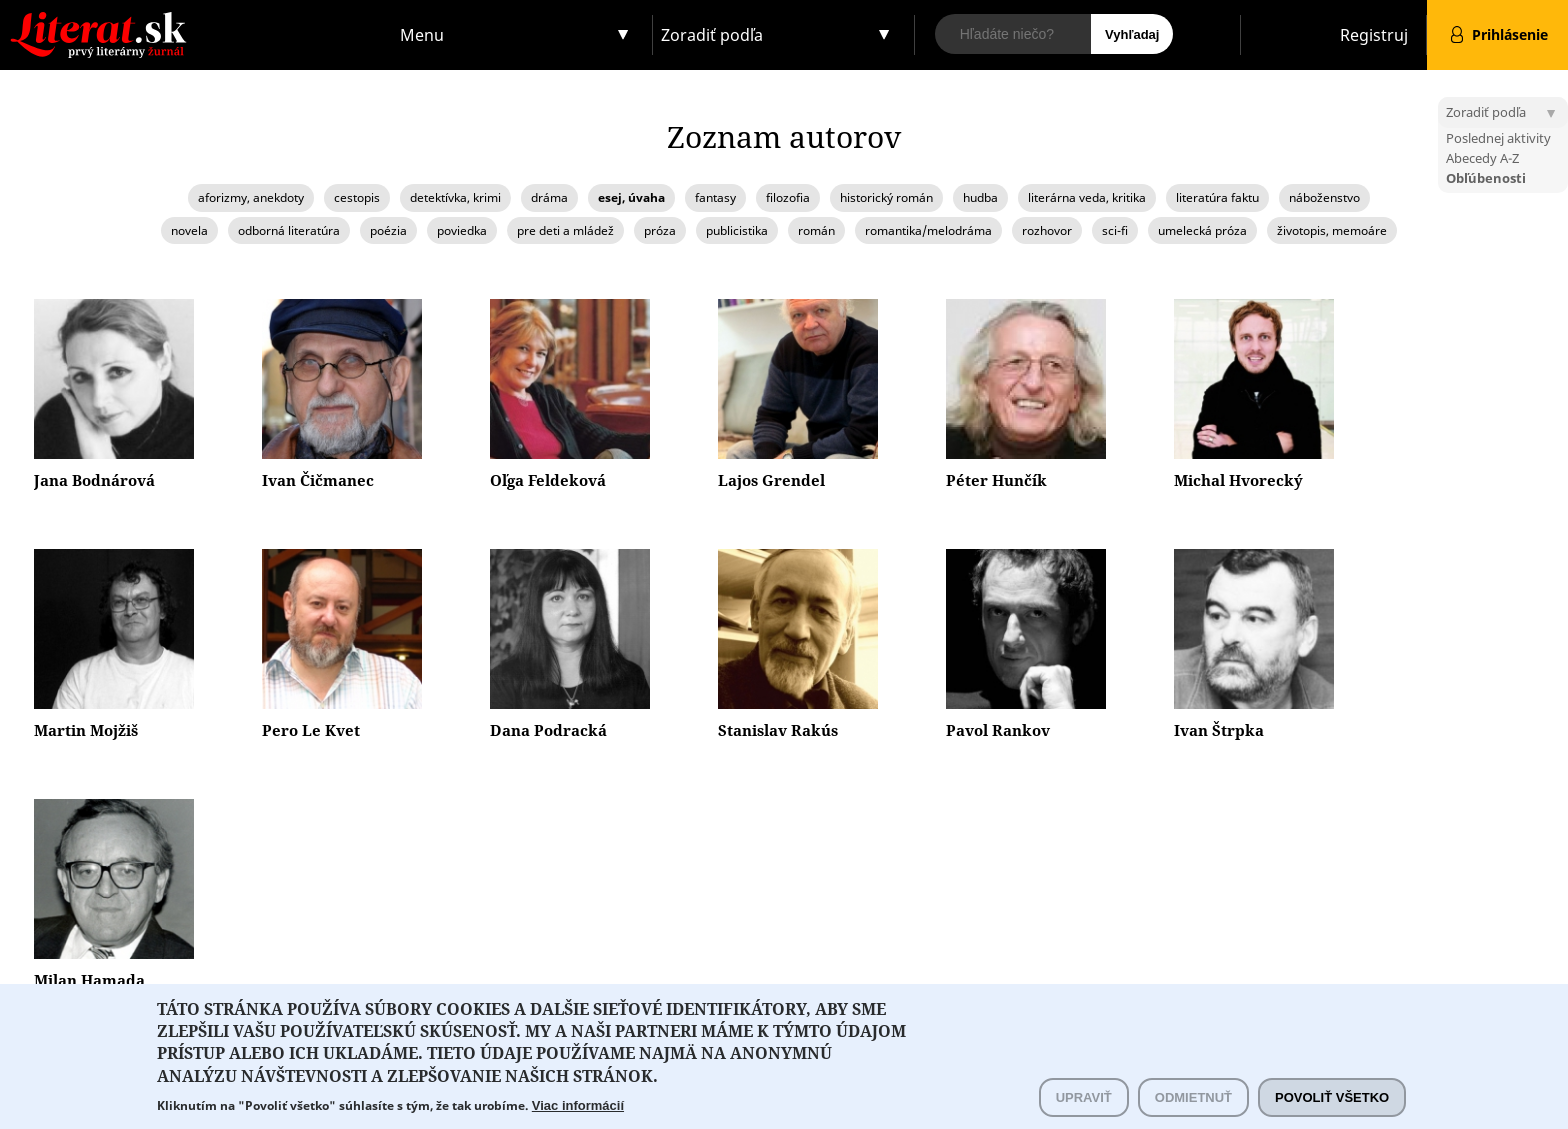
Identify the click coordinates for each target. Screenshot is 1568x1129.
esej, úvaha (631, 197)
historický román (886, 197)
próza (660, 230)
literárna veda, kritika (1087, 197)
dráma (549, 197)
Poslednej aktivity (1498, 138)
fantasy (715, 197)
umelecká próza (1202, 230)
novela (189, 230)
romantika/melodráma (928, 230)
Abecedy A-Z (1482, 158)
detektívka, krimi (455, 197)
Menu (422, 35)
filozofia (788, 197)
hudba (980, 197)
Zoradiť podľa (712, 35)
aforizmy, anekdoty (251, 197)
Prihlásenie (1510, 34)
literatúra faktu (1217, 197)
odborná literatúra (289, 230)
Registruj (1374, 35)
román (816, 230)
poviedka (462, 230)
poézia (388, 230)
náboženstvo (1324, 197)
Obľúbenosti (1486, 178)
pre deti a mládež (565, 230)
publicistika (737, 230)
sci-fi (1115, 230)
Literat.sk (196, 19)
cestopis (357, 197)
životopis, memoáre (1332, 230)
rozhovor (1047, 230)
